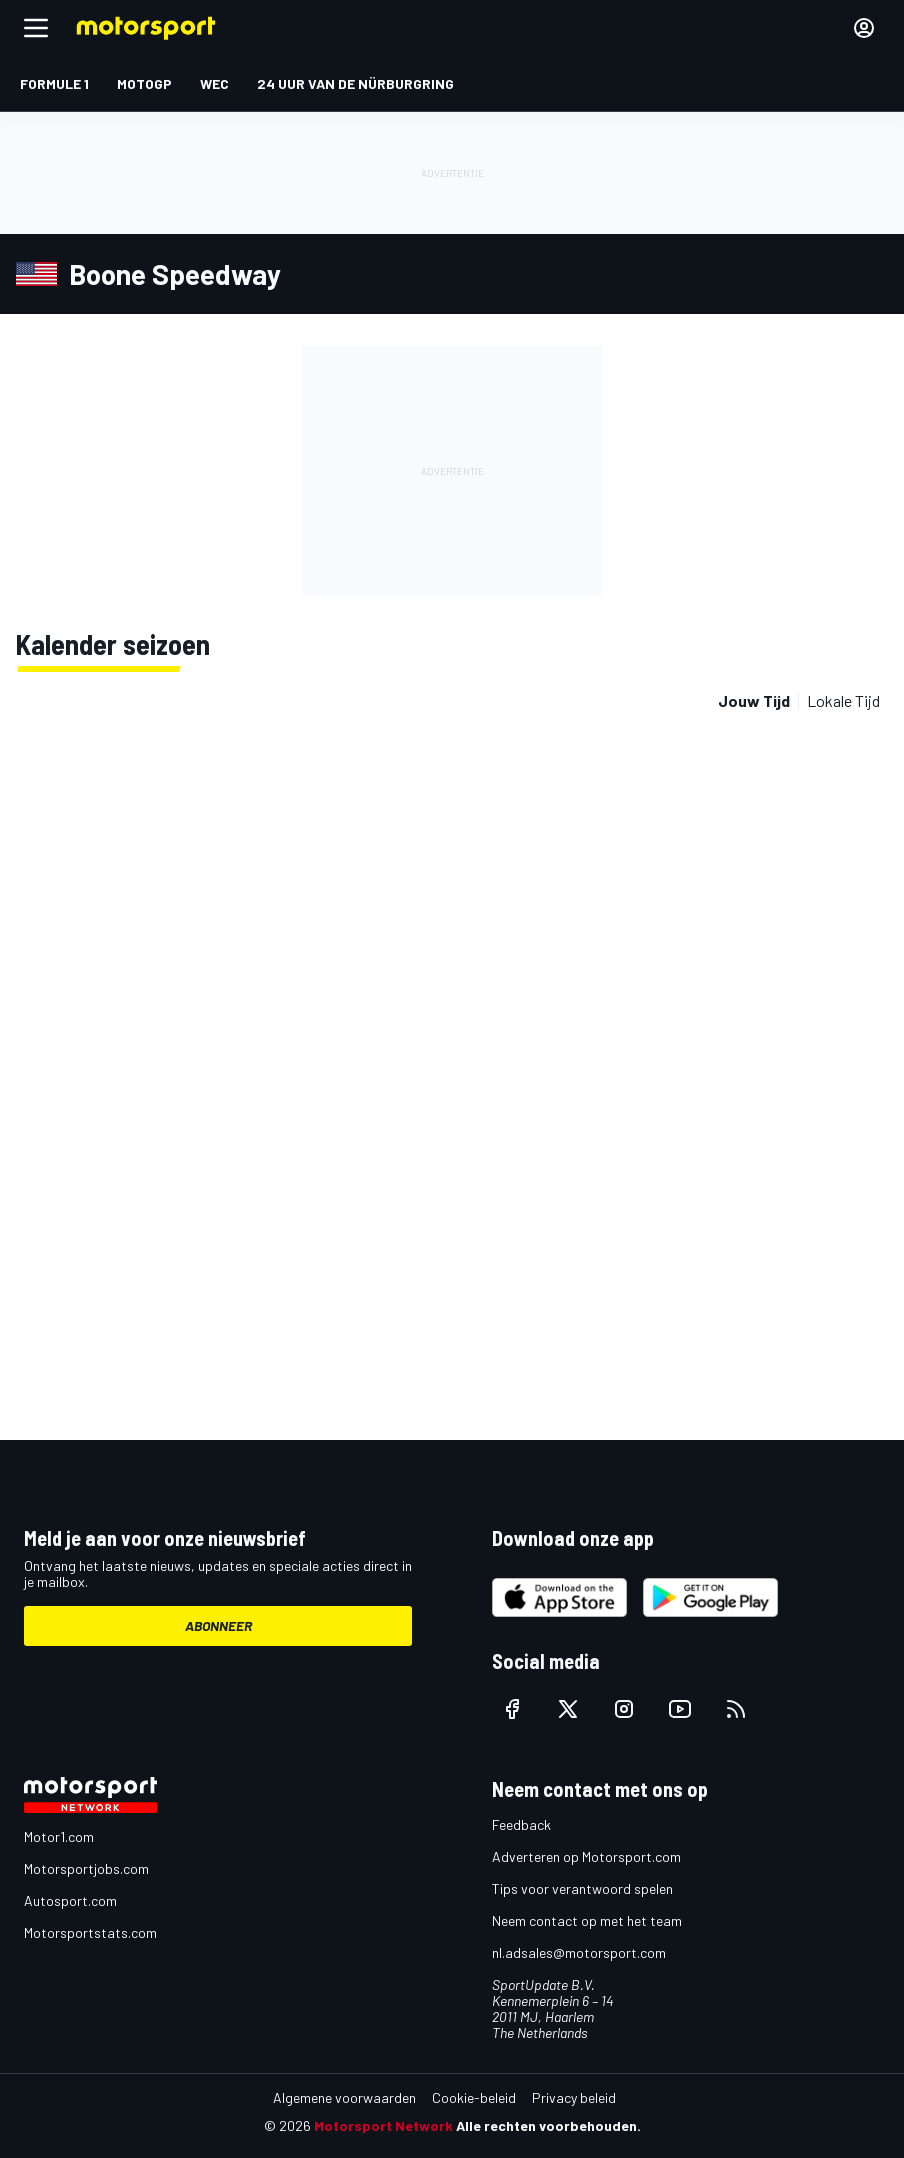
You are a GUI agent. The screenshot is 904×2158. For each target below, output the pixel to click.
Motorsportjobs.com (86, 1868)
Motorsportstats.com (90, 1932)
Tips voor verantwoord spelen (582, 1888)
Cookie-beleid (474, 2097)
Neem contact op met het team (587, 1920)
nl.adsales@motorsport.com (579, 1952)
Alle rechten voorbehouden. (548, 2125)
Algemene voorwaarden (344, 2097)
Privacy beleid (574, 2097)
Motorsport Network (383, 2125)
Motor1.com (59, 1836)
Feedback (521, 1824)
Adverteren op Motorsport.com (586, 1856)
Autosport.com (70, 1900)
